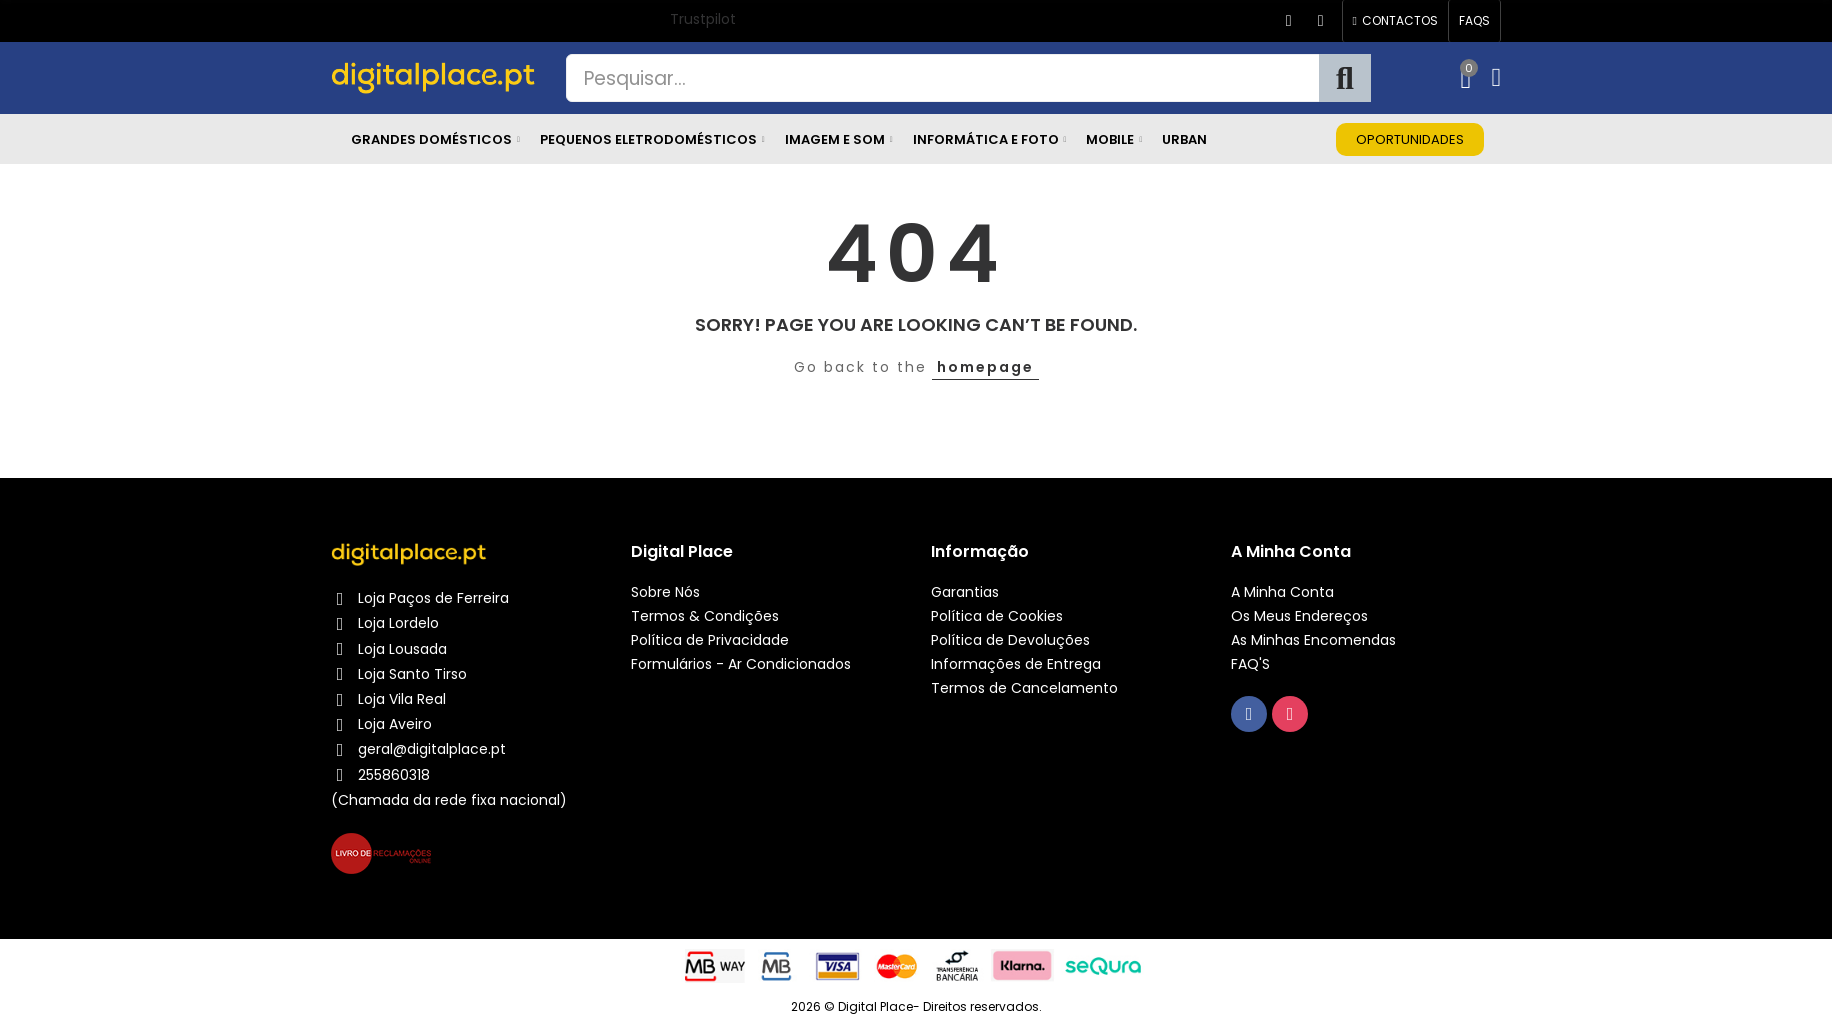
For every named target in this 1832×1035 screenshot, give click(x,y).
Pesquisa (1345, 78)
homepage (985, 367)
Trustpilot (703, 19)
